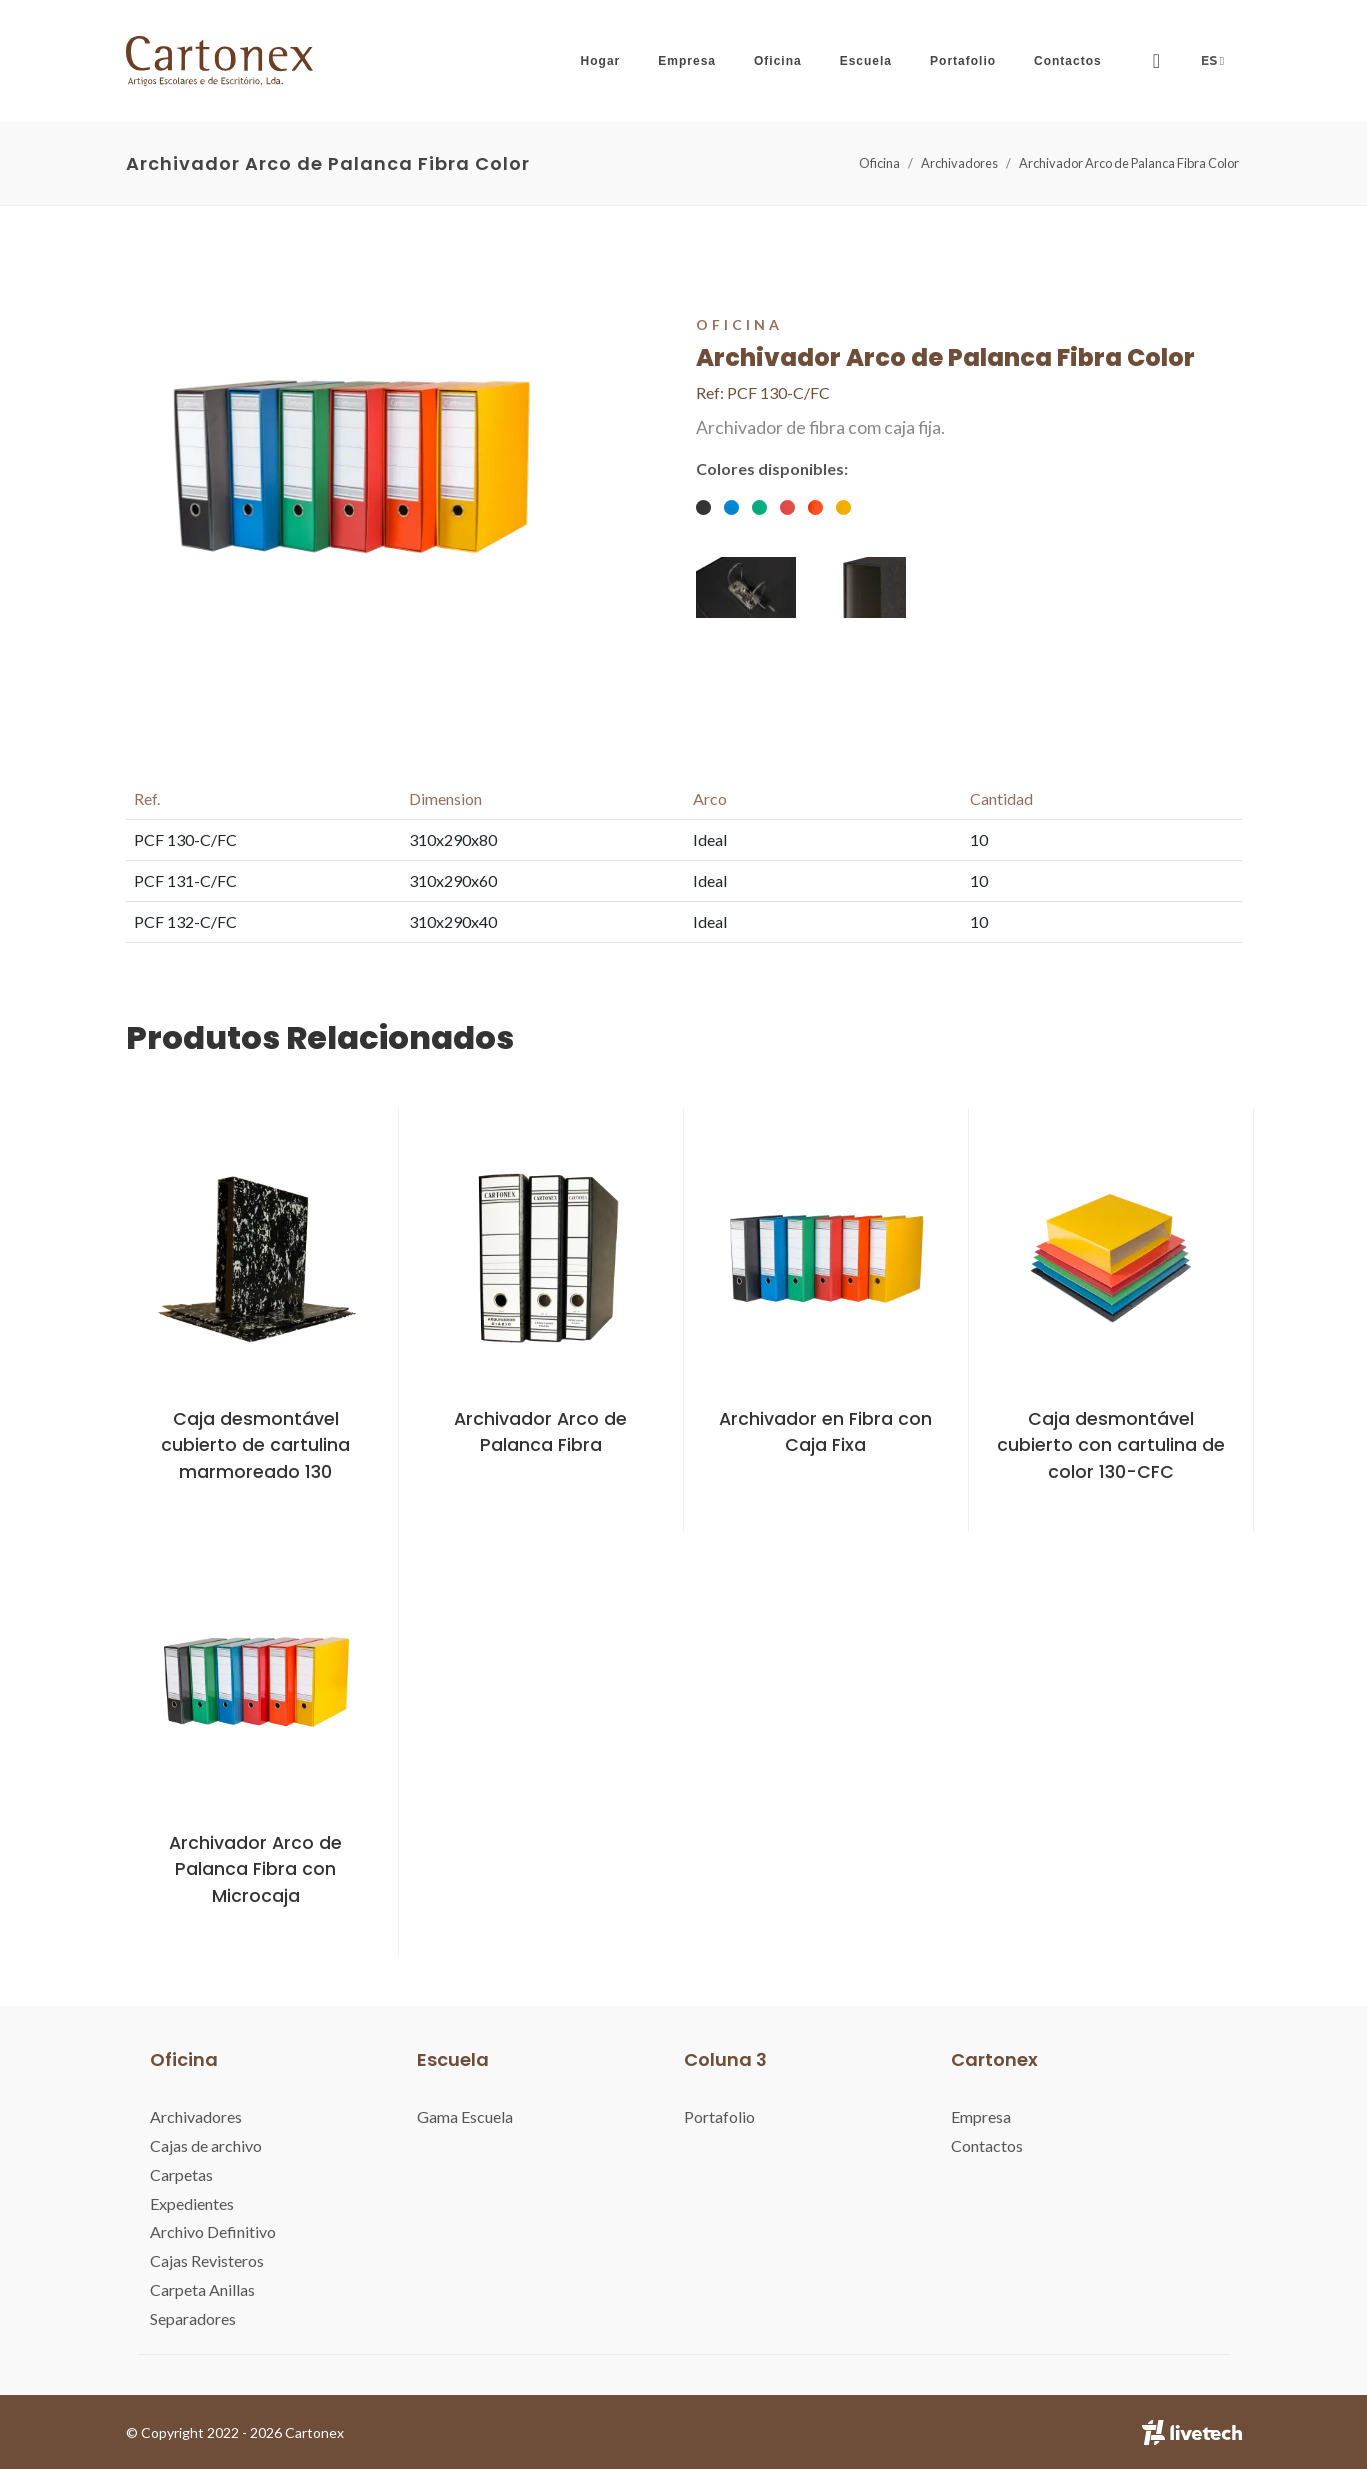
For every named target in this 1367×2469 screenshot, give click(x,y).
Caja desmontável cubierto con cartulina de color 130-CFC (1111, 1445)
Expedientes (192, 2203)
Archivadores (959, 163)
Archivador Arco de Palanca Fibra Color (1129, 163)
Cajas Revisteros (207, 2260)
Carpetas (181, 2174)
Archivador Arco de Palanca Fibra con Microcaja (255, 1869)
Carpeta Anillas (202, 2289)
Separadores (193, 2318)
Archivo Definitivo (213, 2231)
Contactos (987, 2145)
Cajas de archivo (206, 2145)
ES (1214, 61)
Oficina (879, 163)
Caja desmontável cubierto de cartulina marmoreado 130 (255, 1445)
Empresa (981, 2116)
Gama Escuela (465, 2116)
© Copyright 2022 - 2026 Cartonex (235, 2432)
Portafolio (719, 2116)
